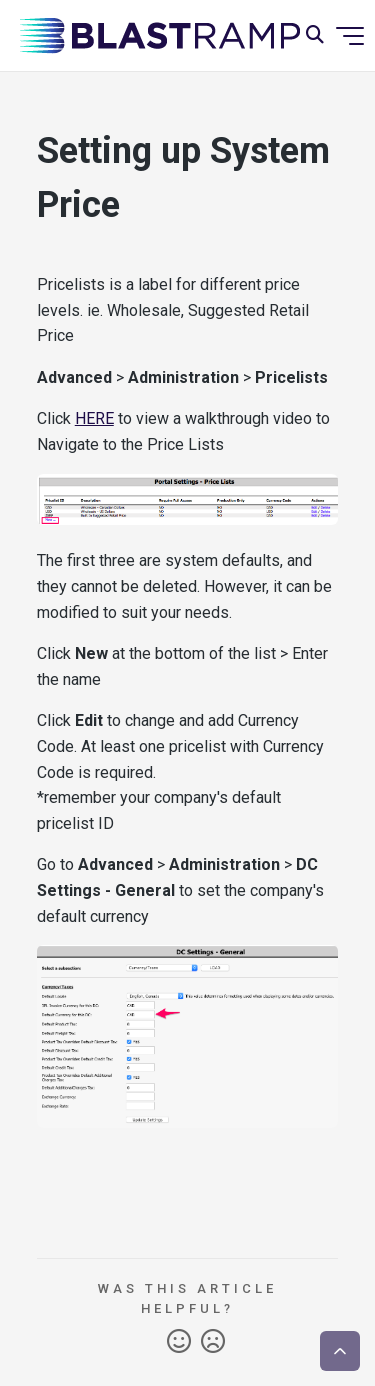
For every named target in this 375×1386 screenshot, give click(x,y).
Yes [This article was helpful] (179, 1342)
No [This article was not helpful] (213, 1342)
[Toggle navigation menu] (350, 36)
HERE (94, 418)
